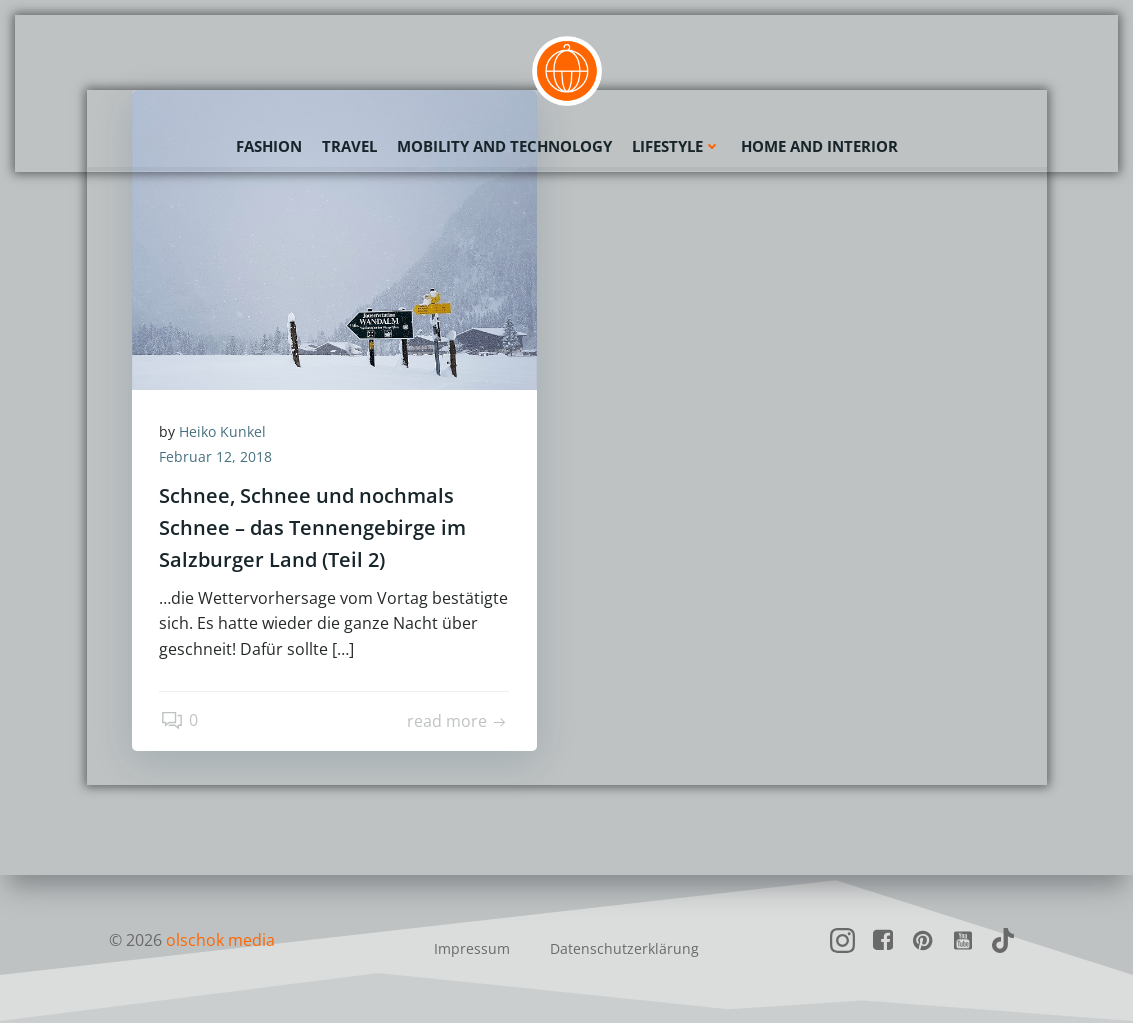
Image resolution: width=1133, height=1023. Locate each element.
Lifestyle (676, 145)
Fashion (269, 145)
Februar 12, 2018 (218, 458)
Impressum (472, 948)
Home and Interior (819, 145)
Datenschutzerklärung (624, 948)
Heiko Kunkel (225, 432)
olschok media (221, 940)
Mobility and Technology (504, 145)
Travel (349, 145)
